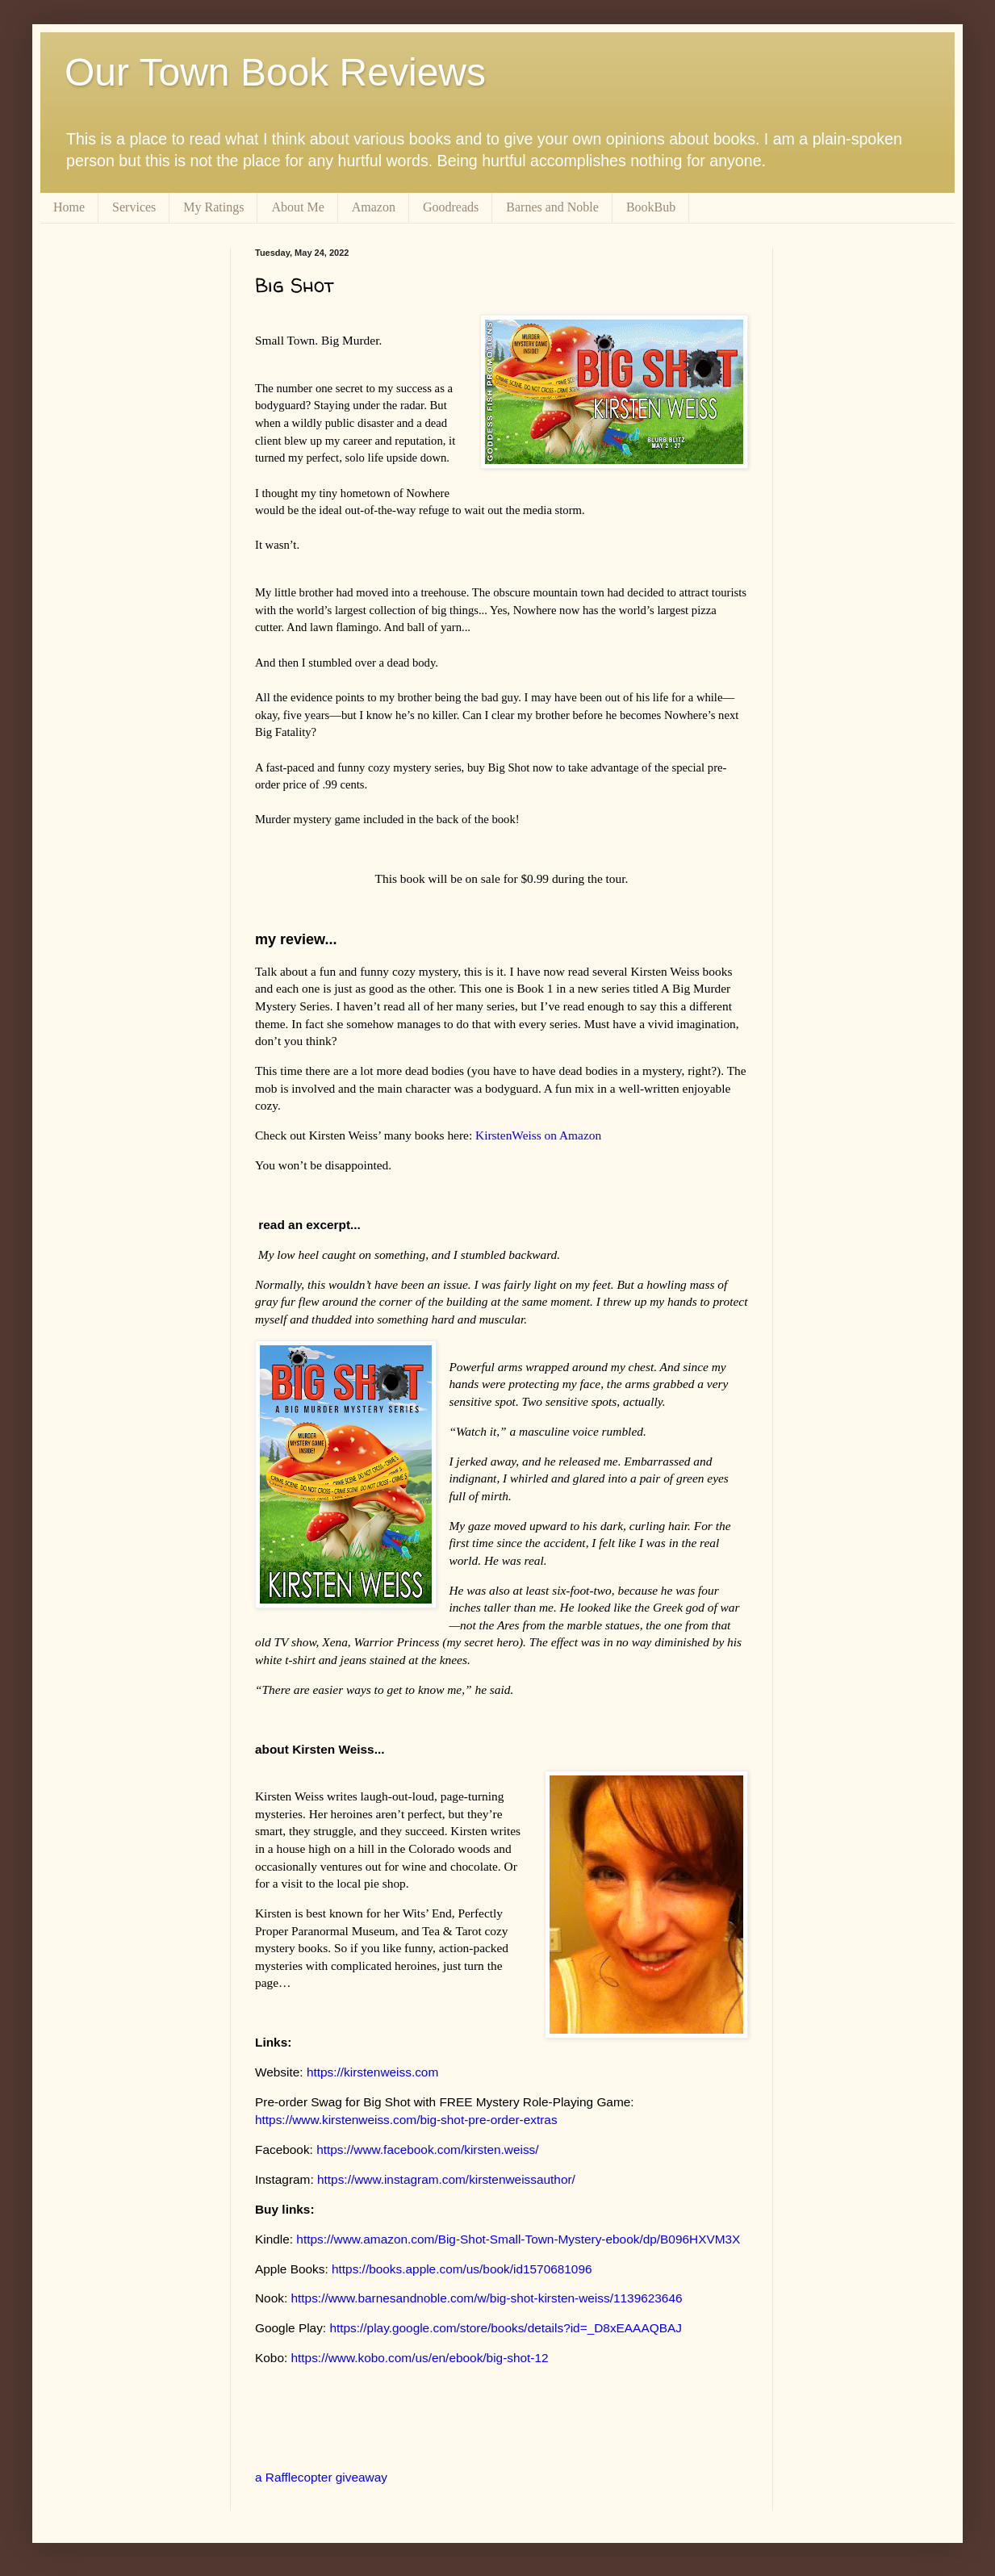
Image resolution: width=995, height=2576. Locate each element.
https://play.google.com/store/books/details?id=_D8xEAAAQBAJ (505, 2328)
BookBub (650, 207)
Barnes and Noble (552, 207)
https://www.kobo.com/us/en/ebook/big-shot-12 (420, 2358)
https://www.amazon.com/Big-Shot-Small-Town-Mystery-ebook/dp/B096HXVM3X (518, 2239)
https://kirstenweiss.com (372, 2072)
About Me (297, 207)
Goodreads (451, 207)
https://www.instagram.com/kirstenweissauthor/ (446, 2179)
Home (69, 207)
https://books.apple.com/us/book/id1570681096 (462, 2269)
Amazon (373, 207)
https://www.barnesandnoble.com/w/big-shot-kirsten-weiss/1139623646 (486, 2298)
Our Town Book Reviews (275, 72)
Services (134, 207)
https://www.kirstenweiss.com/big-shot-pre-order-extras (406, 2119)
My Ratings (213, 207)
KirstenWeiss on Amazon (538, 1135)
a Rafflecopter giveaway (321, 2477)
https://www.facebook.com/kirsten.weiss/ (427, 2149)
